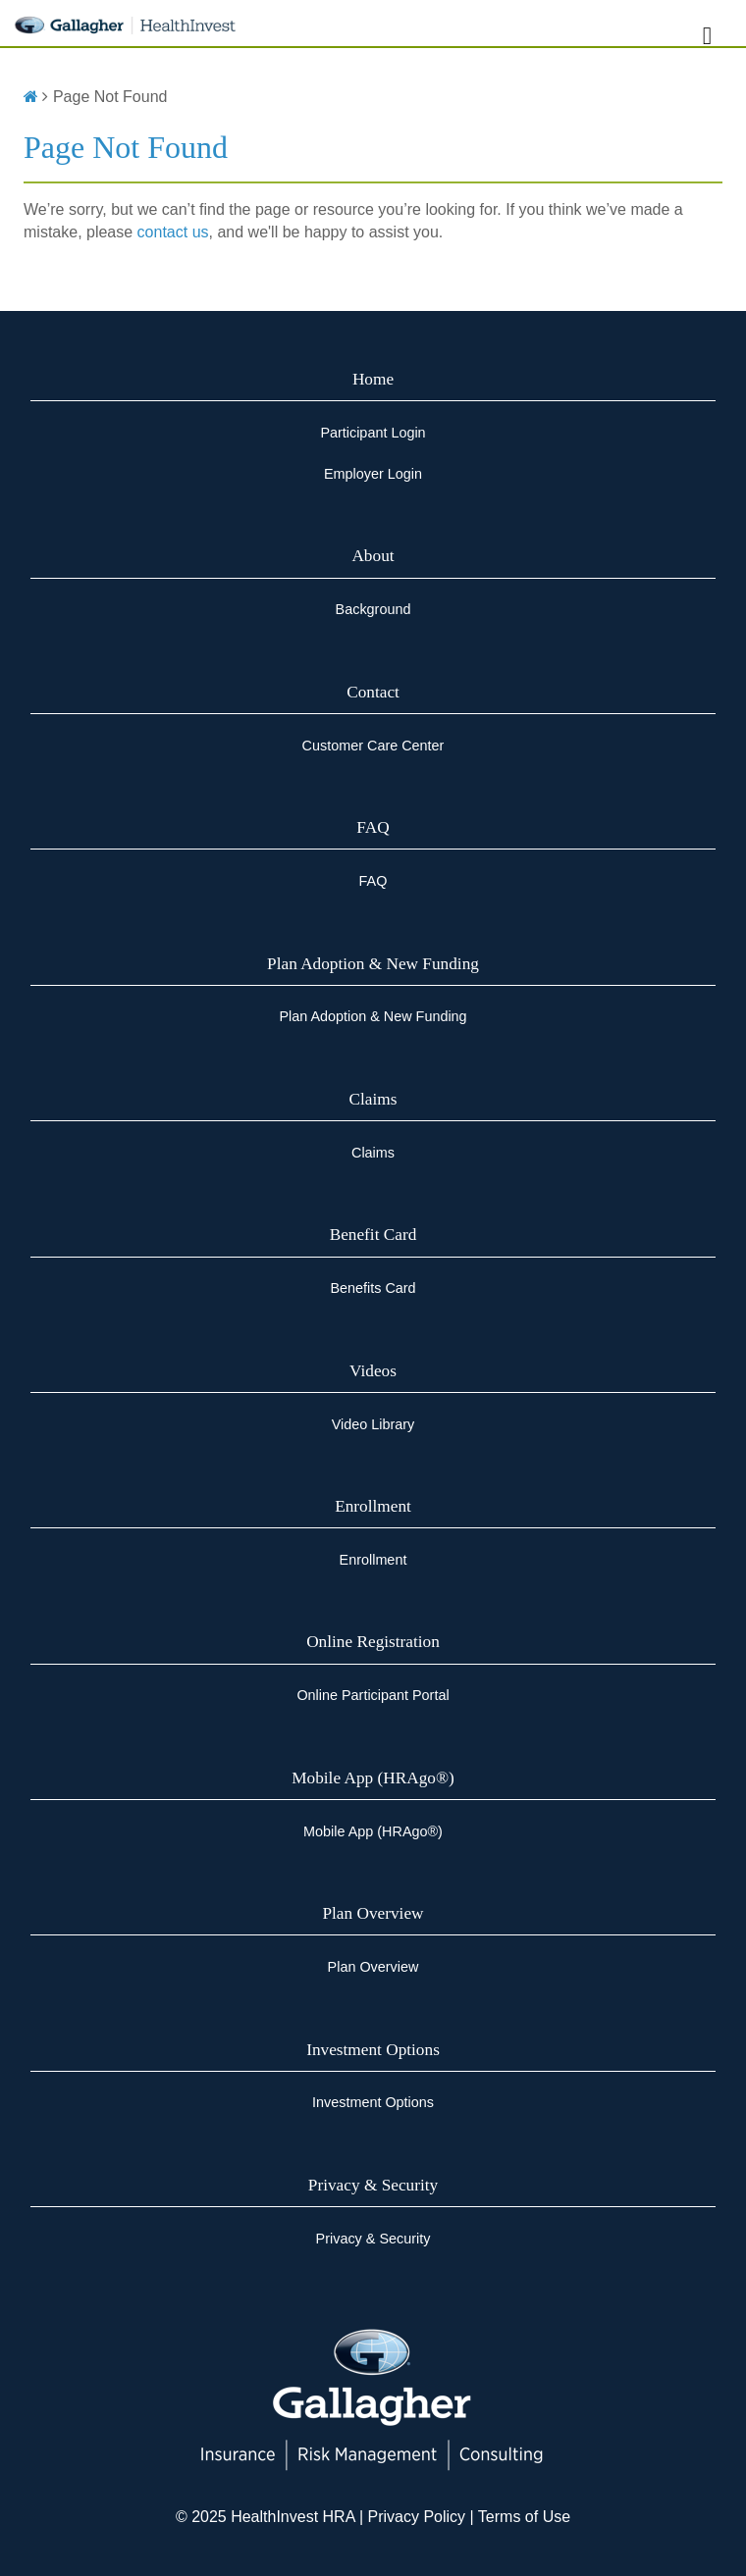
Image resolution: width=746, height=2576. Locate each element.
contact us (173, 232)
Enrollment (373, 1506)
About (372, 555)
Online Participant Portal (372, 1695)
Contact (373, 692)
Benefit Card (373, 1234)
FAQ (372, 827)
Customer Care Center (373, 745)
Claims (373, 1099)
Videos (373, 1371)
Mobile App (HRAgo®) (373, 1778)
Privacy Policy (414, 2516)
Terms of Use (524, 2516)
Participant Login (372, 432)
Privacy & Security (373, 2185)
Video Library (373, 1424)
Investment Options (373, 2049)
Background (373, 609)
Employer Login (373, 474)
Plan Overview (372, 1913)
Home (373, 379)
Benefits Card (372, 1288)
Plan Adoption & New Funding (373, 963)
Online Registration (373, 1641)
